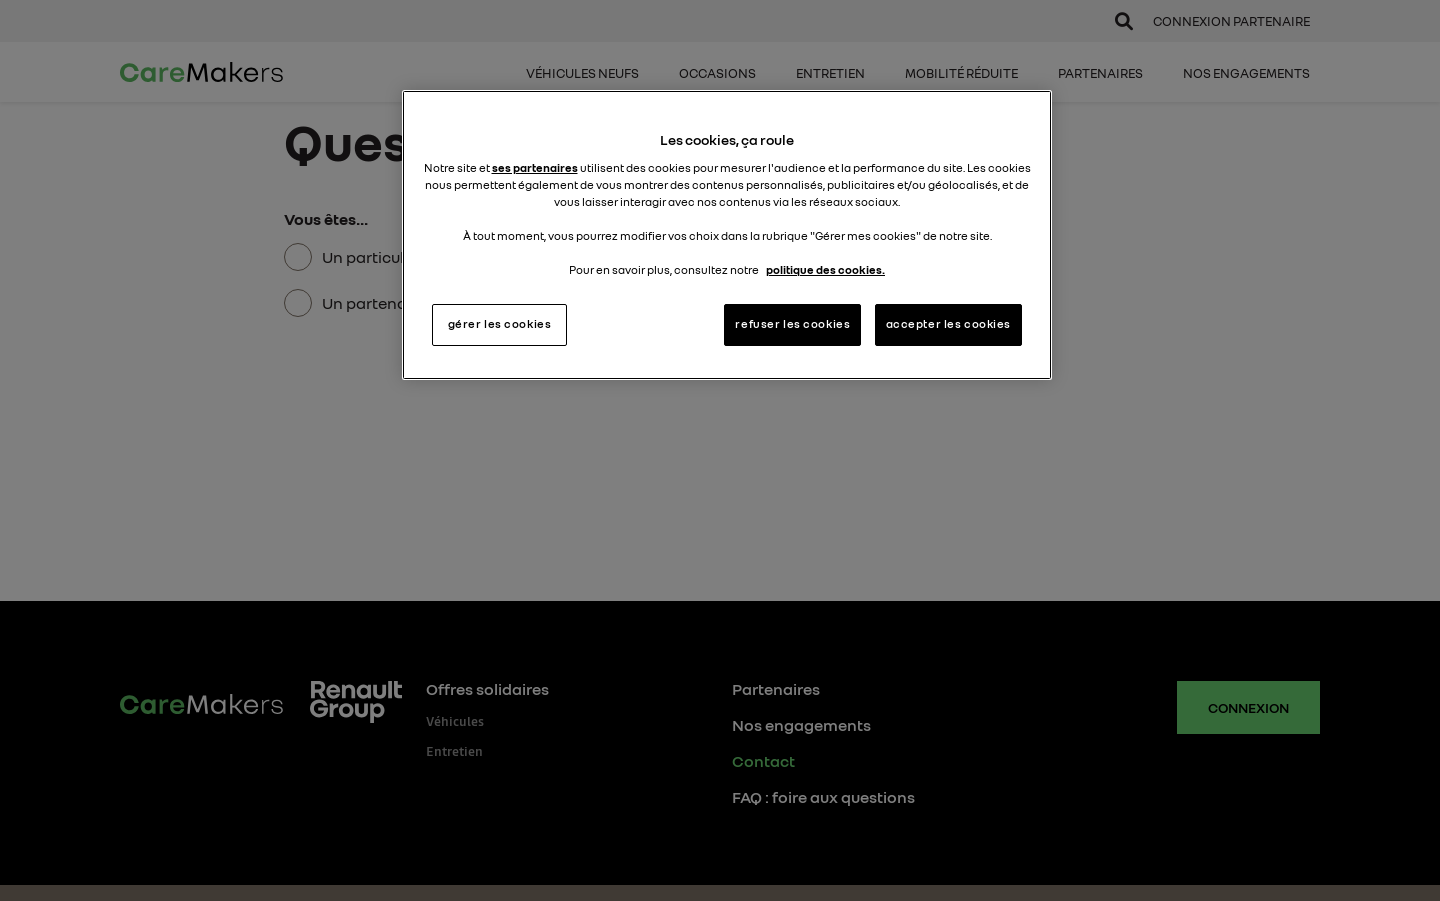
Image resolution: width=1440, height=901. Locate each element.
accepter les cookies (948, 324)
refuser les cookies (792, 324)
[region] (727, 235)
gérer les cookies (500, 324)
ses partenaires (535, 168)
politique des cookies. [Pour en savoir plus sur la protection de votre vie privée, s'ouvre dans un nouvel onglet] (825, 270)
